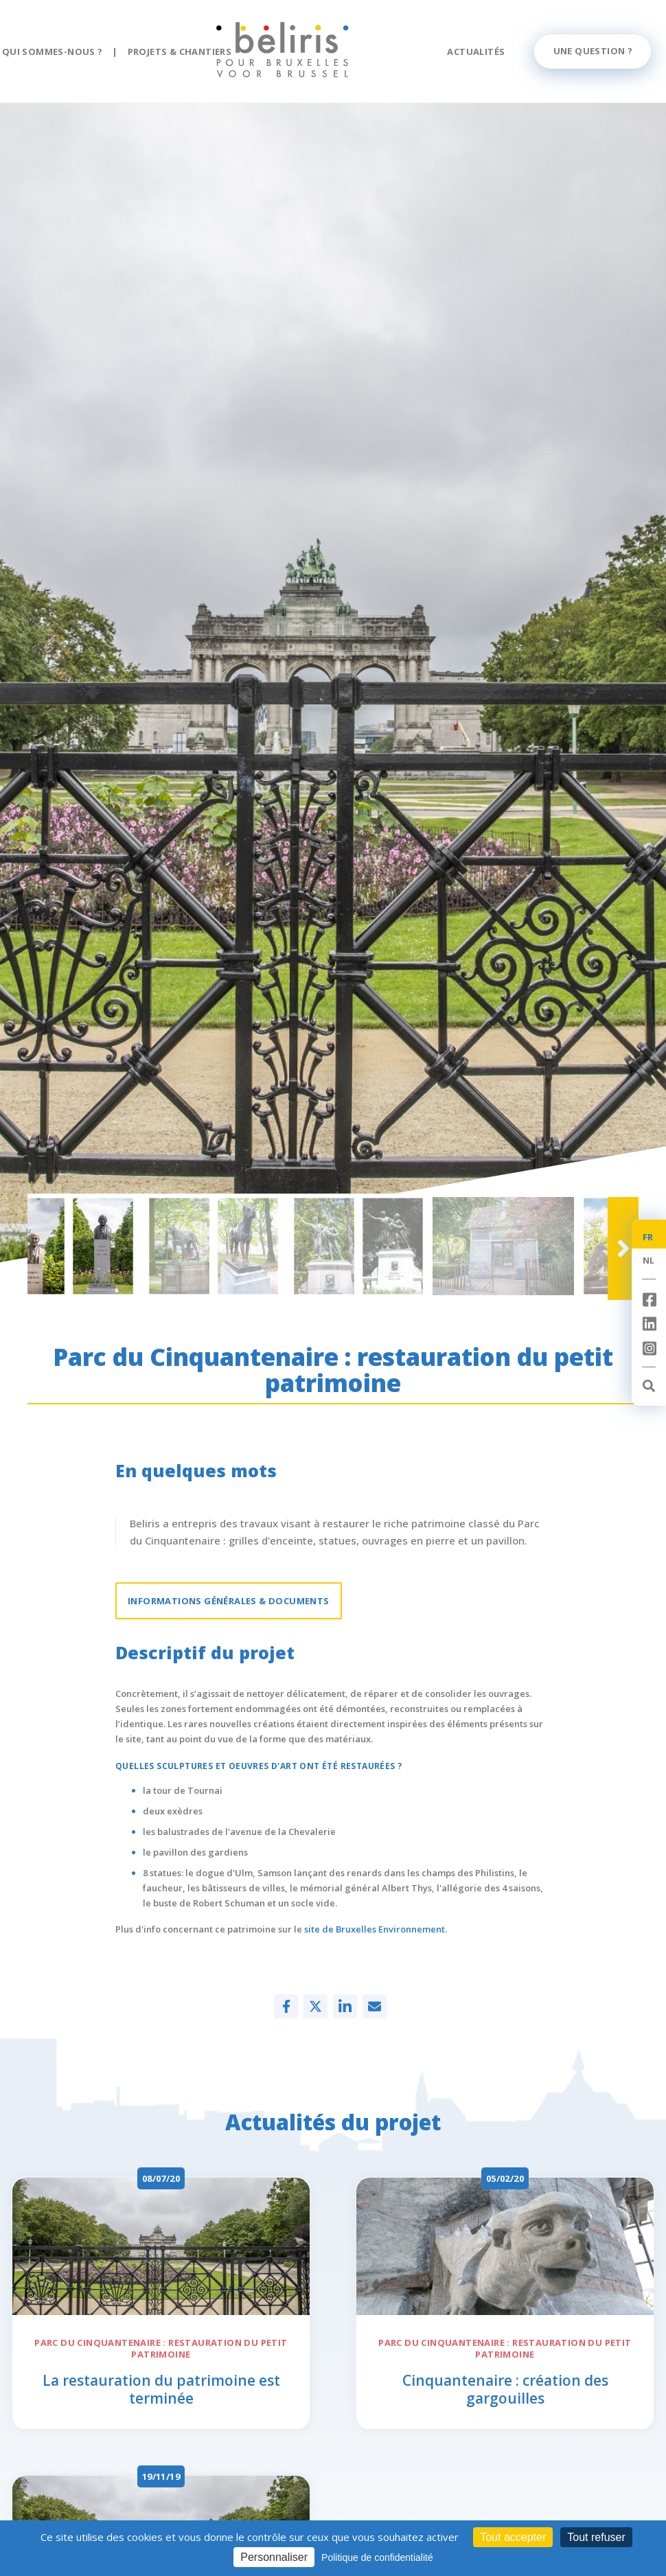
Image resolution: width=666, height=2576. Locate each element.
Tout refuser (596, 2537)
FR (648, 1237)
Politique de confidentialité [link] (377, 2557)
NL (649, 1260)
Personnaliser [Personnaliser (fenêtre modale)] (274, 2557)
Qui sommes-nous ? (52, 51)
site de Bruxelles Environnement (374, 1929)
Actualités (476, 51)
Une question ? (593, 51)
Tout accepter (513, 2537)
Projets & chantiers (180, 51)
